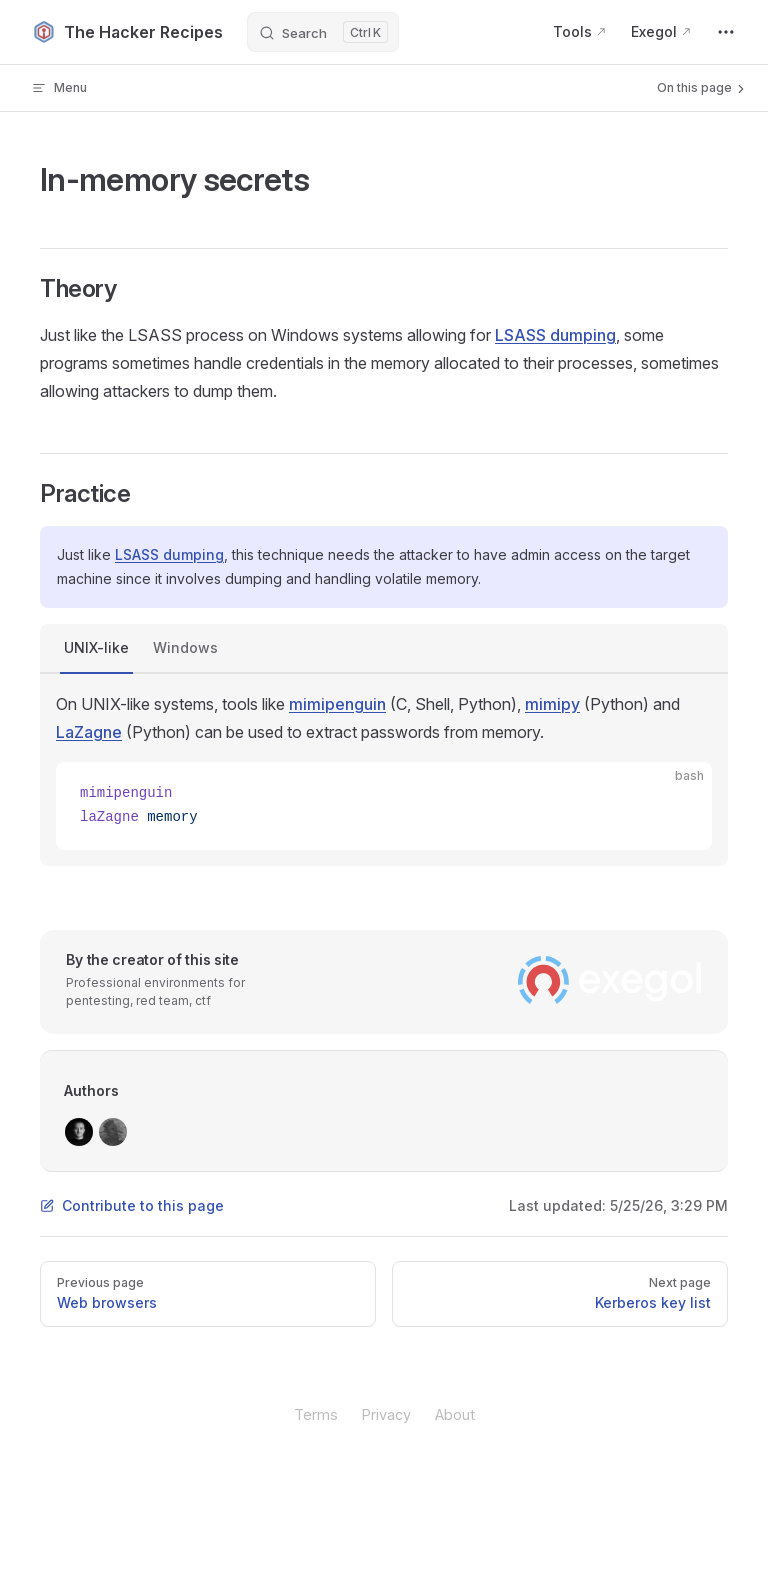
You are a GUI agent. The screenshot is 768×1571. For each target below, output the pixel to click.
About (455, 1414)
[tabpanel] (384, 770)
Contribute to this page (132, 1205)
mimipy (552, 704)
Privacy (386, 1414)
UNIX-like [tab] (96, 647)
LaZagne (89, 732)
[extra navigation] (726, 32)
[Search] (323, 32)
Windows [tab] (185, 647)
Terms (316, 1414)
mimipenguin (337, 704)
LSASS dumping (555, 335)
